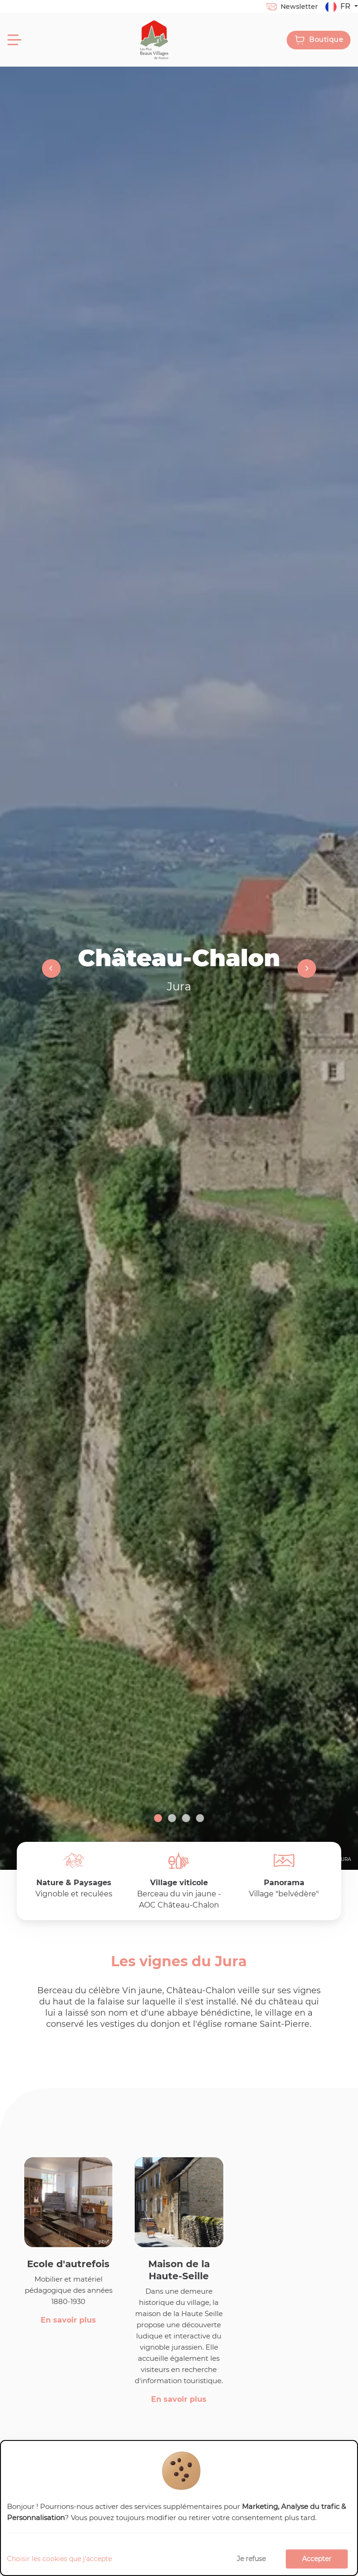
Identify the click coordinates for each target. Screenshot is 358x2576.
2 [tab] (172, 1818)
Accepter (316, 2559)
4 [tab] (200, 1818)
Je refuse (251, 2559)
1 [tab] (158, 1818)
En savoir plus (68, 2320)
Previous (56, 968)
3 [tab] (186, 1818)
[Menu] (14, 40)
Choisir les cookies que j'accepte (59, 2559)
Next (302, 968)
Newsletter (291, 6)
